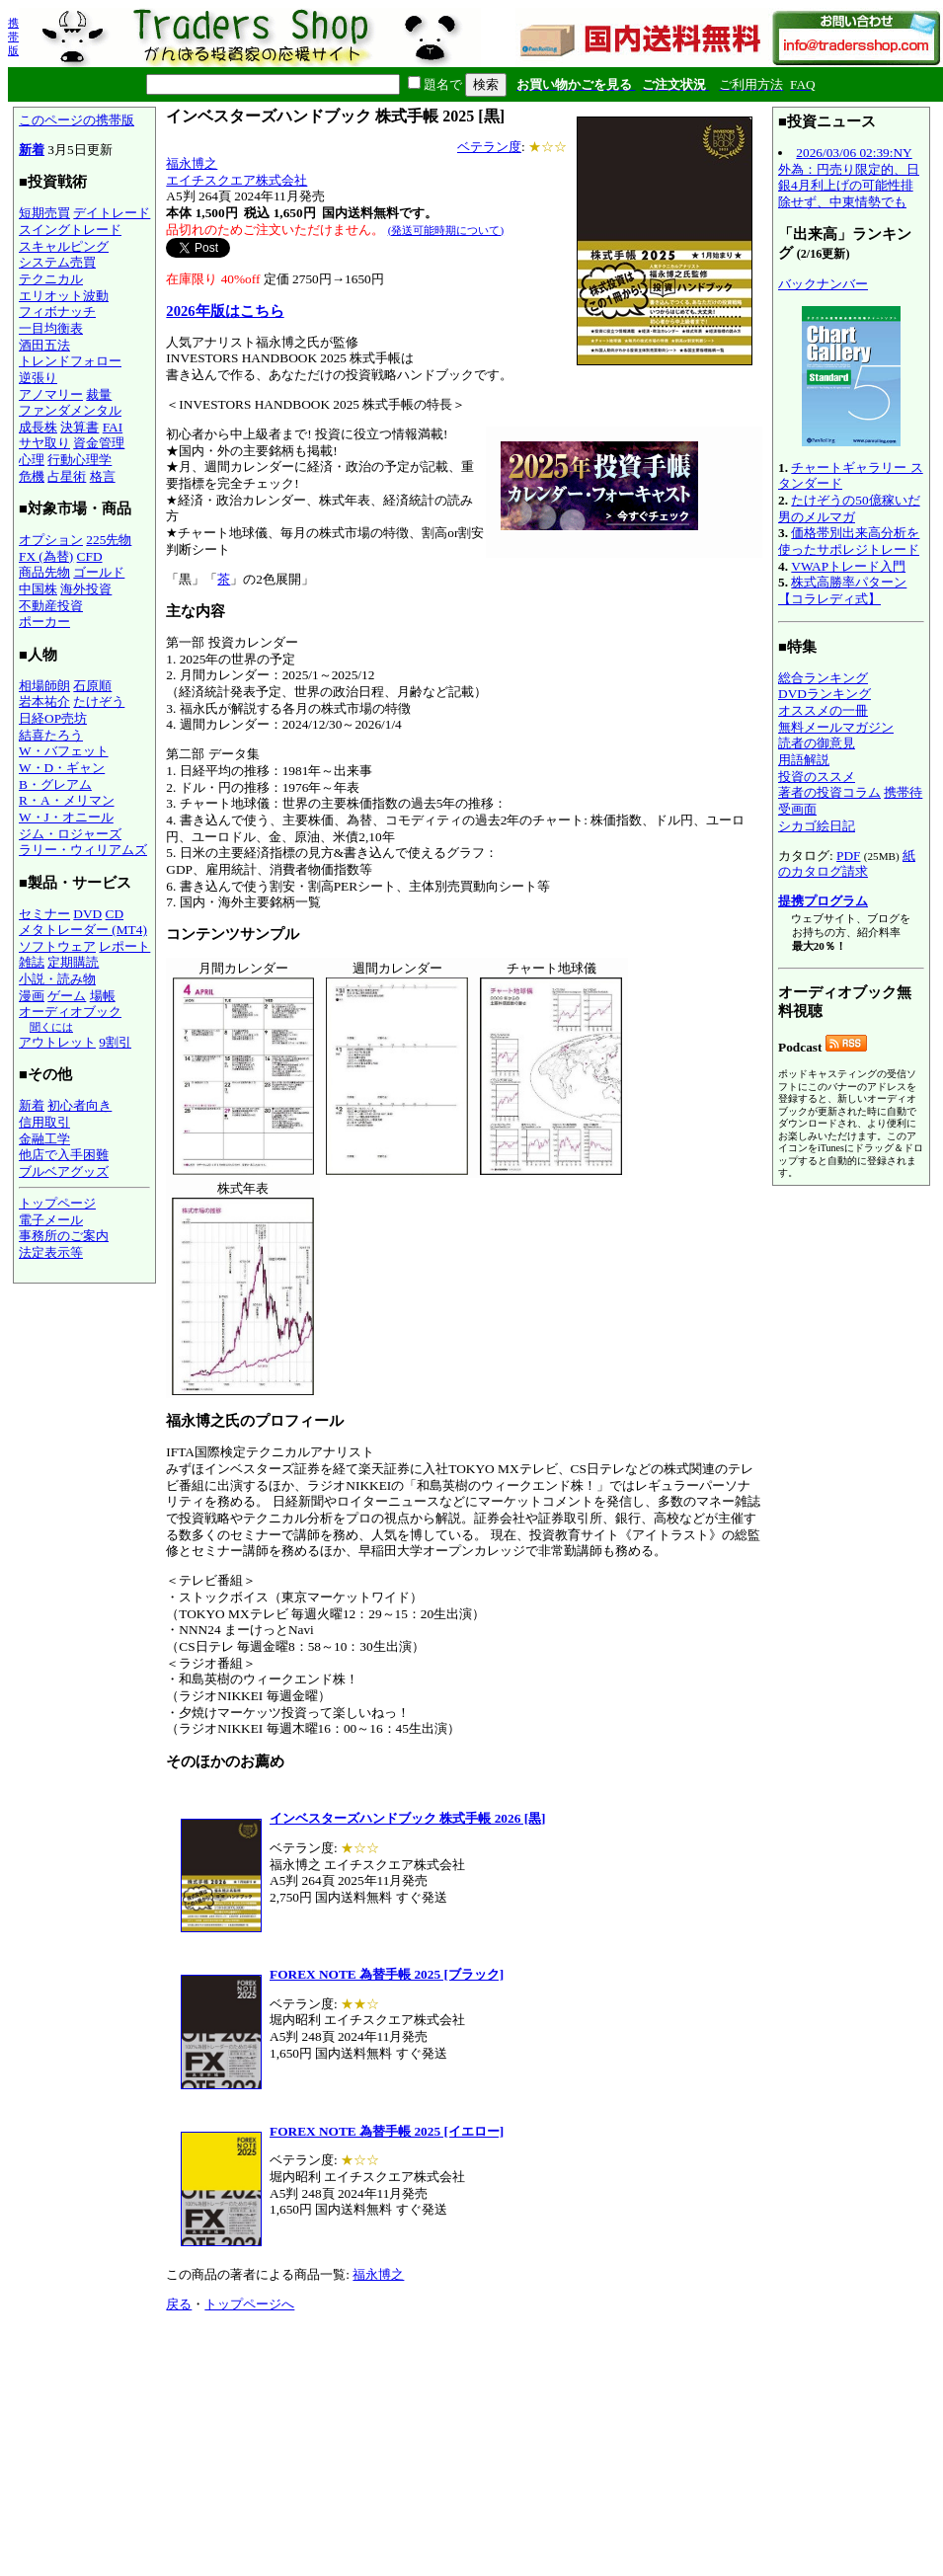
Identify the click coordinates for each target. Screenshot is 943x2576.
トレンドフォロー (70, 360)
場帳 (103, 995)
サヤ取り (44, 442)
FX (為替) (46, 556)
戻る (179, 2304)
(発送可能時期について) (446, 230)
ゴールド (98, 572)
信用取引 (44, 1122)
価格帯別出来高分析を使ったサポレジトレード (848, 541)
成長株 (38, 427)
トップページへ (249, 2304)
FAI (113, 427)
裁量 (99, 394)
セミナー (44, 913)
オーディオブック (70, 1011)
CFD (90, 556)
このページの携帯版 (76, 120)
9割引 (115, 1042)
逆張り (38, 377)
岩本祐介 (44, 701)
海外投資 (86, 589)
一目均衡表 (51, 328)
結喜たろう (51, 735)
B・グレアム (55, 784)
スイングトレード (70, 229)
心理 (31, 459)
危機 (31, 476)
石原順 (92, 685)
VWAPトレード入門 (848, 566)
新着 (31, 149)
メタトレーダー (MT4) (83, 929)
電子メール (51, 1219)
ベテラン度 (489, 146)
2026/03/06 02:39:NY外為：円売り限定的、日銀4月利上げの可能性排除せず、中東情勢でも (848, 177)
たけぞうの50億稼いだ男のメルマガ (849, 508)
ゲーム (66, 995)
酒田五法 (44, 345)
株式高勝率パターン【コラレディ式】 (842, 590)
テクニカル (51, 279)
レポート (124, 946)
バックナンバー (823, 283)
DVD (87, 913)
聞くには (51, 1027)
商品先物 (44, 572)
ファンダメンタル (70, 410)
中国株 (38, 589)
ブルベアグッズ (64, 1171)
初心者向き (79, 1105)
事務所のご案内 (64, 1235)
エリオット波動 (64, 295)
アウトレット (57, 1042)
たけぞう (98, 701)
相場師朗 (44, 685)
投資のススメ (816, 776)
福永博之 (191, 163)
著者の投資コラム (829, 792)
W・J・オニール (66, 817)
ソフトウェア (57, 946)
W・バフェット (64, 750)
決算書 (79, 427)
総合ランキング (823, 677)
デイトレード (111, 212)
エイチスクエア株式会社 (236, 180)
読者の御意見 (816, 743)
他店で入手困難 (64, 1154)
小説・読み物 (57, 979)
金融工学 (44, 1139)
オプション (51, 539)
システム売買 (57, 262)
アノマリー (51, 394)
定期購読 (73, 962)
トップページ (57, 1203)
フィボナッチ (57, 311)
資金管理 (98, 442)
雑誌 (31, 962)
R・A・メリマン (67, 800)
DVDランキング (824, 693)
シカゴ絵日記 (816, 826)
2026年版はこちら (224, 311)
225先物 (108, 539)
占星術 (66, 476)
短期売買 (44, 212)
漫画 (31, 995)
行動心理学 (79, 459)
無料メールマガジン (836, 727)
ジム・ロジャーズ (70, 833)
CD (115, 913)
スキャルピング (64, 246)
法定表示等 (51, 1252)
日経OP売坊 (53, 718)
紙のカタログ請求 (846, 864)
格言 (103, 476)
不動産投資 (51, 605)
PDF (848, 855)
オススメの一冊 (823, 710)
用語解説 (803, 759)
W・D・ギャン (62, 767)
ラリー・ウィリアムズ (83, 849)
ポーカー (44, 621)
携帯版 (13, 36)
